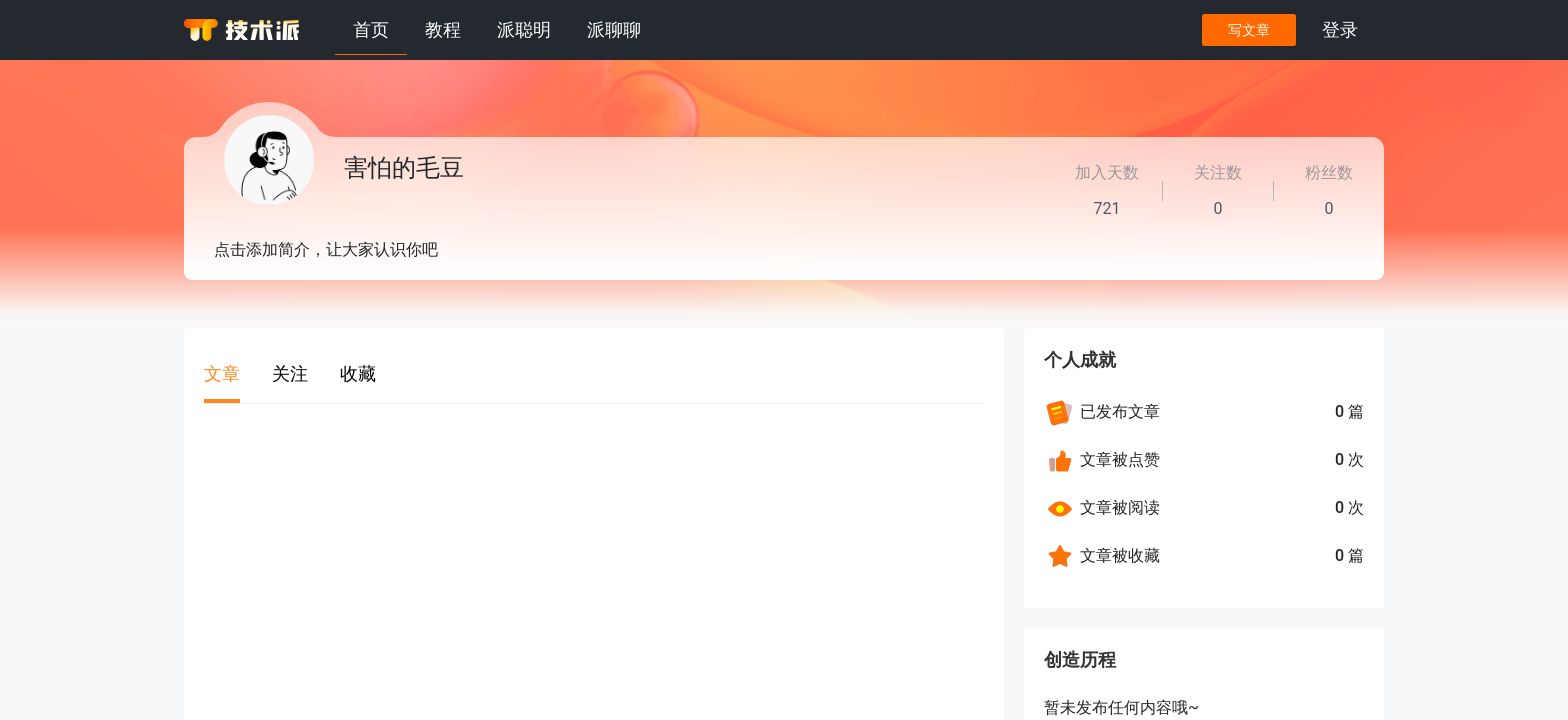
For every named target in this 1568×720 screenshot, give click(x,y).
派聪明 (524, 29)
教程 (443, 29)
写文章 (1249, 30)
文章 (222, 373)
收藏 (358, 373)
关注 (290, 373)
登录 (1340, 29)
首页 (371, 29)
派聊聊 (614, 29)
